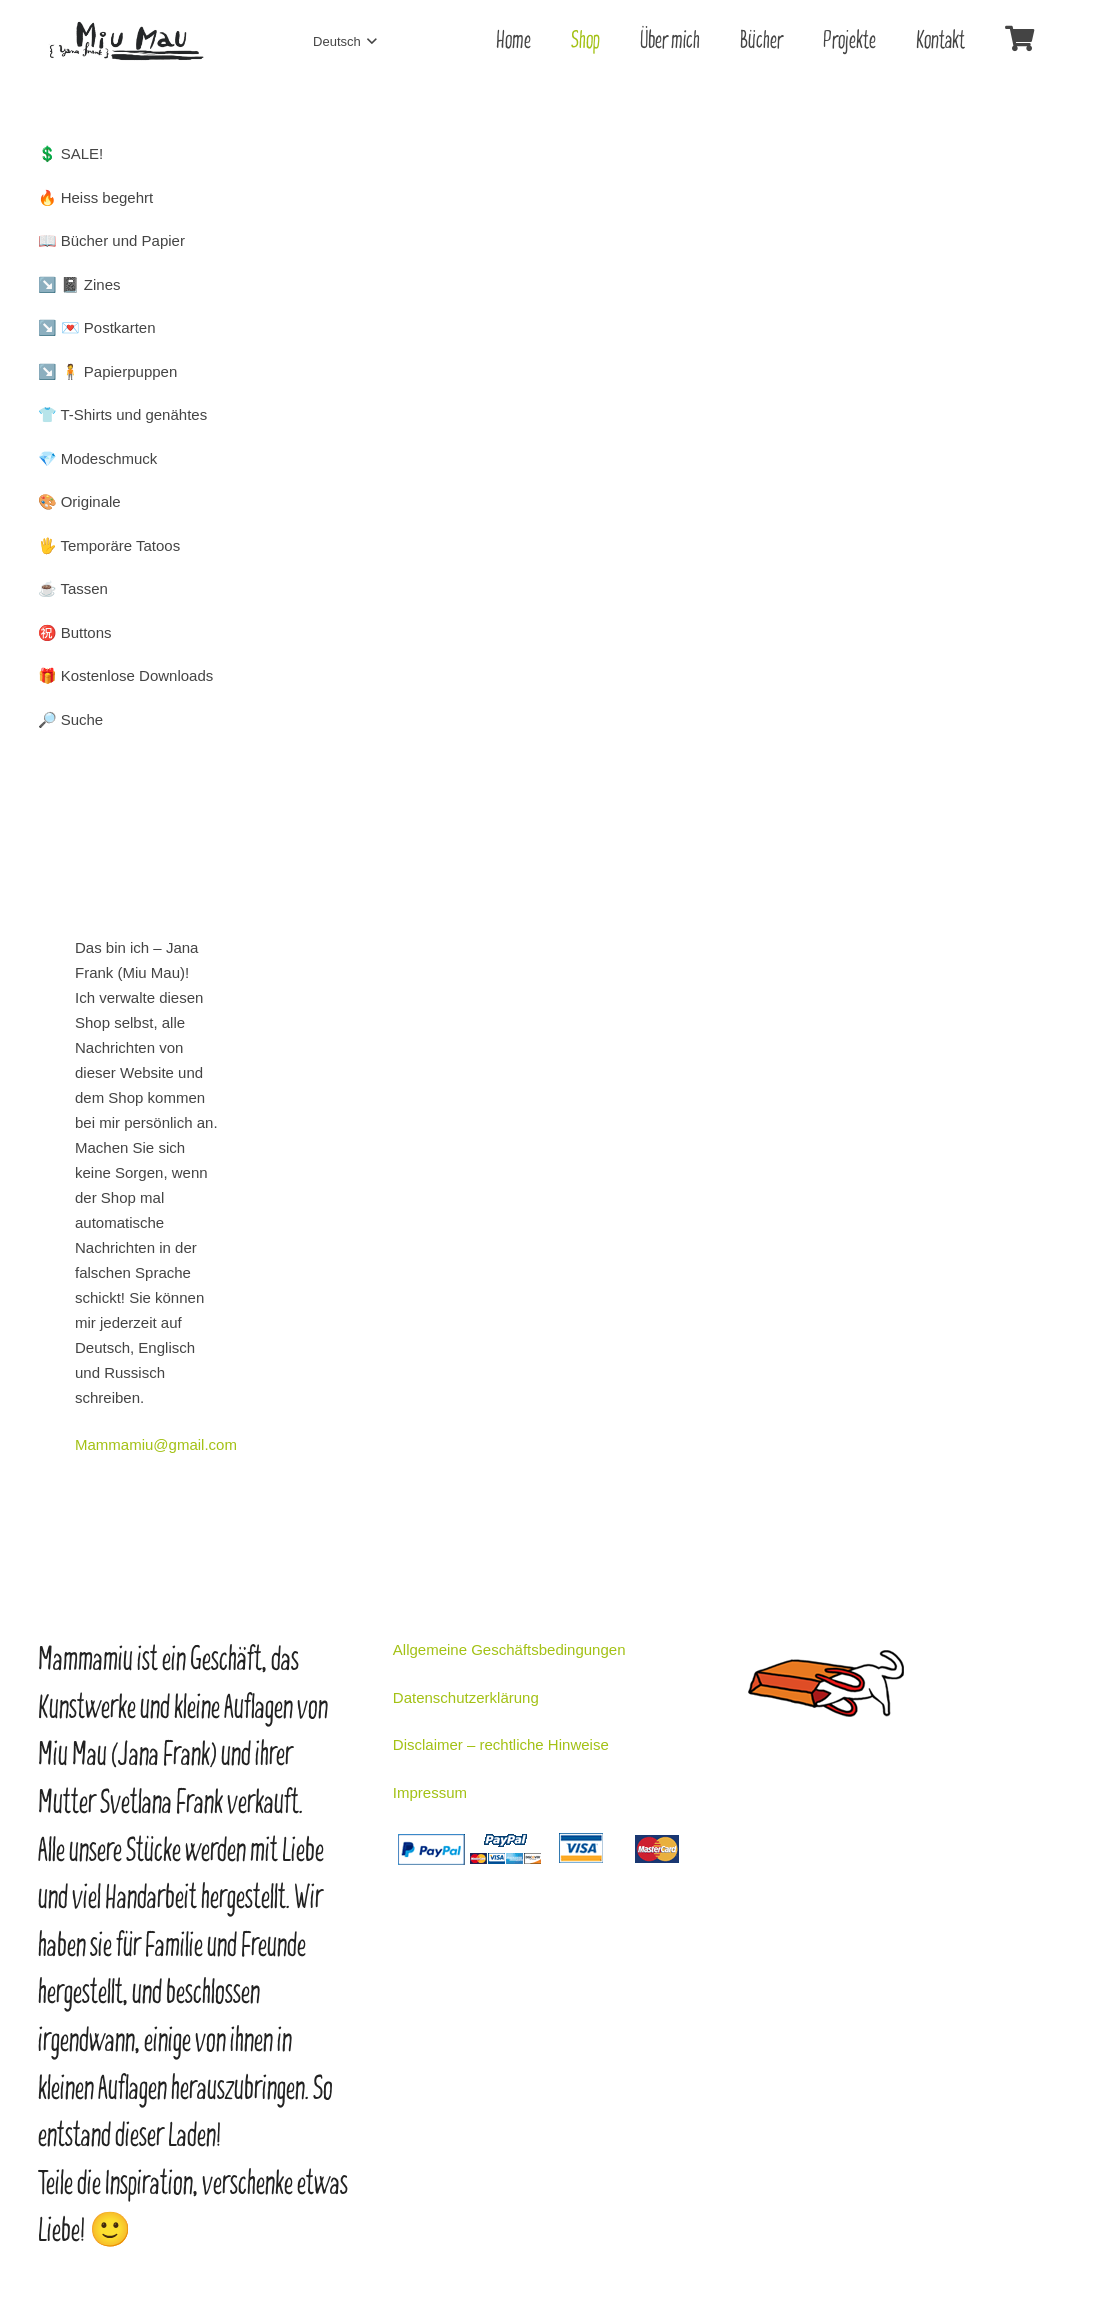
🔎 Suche (71, 719)
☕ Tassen (73, 588)
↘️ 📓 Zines (79, 284)
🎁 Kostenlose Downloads (126, 675)
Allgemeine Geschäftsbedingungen (509, 1649)
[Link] (126, 41)
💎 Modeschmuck (98, 458)
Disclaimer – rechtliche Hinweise (501, 1744)
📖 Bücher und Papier (111, 240)
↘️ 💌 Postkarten (97, 327)
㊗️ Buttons (75, 632)
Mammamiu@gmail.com (156, 1444)
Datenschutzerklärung (466, 1697)
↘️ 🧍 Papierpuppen (108, 371)
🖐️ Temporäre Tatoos (109, 545)
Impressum (430, 1792)
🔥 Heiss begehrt (96, 197)
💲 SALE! (71, 153)
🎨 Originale (79, 501)
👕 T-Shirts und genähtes (123, 414)
